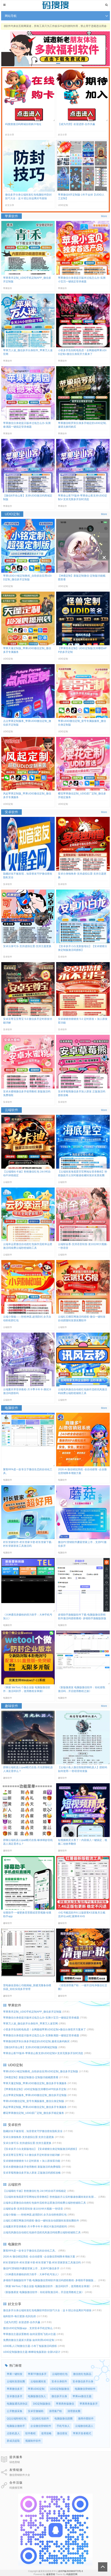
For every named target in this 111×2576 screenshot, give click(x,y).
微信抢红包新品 (82, 2373)
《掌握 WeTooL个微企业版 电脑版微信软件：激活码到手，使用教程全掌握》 (47, 2286)
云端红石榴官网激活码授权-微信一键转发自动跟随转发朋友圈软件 (41, 2220)
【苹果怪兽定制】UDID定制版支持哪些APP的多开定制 (34, 2089)
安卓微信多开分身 (83, 2381)
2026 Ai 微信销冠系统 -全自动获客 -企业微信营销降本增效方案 (39, 2256)
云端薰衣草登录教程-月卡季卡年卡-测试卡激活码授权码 (35, 2226)
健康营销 (50, 2574)
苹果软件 (11, 216)
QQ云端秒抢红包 (16, 2418)
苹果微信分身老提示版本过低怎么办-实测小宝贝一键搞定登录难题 (41, 2017)
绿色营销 (14, 2462)
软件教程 (30, 2433)
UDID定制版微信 (59, 2388)
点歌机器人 (13, 2433)
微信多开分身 (59, 2396)
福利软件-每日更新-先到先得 (19, 2316)
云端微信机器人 (84, 2425)
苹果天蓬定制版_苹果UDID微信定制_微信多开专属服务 (35, 2083)
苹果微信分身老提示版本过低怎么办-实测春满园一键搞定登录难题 (41, 2035)
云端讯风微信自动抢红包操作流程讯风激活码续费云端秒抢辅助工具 (42, 2232)
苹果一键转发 (14, 2373)
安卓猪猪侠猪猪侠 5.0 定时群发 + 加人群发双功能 (31, 2160)
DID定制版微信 (41, 2403)
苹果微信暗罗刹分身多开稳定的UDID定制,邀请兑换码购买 (36, 2041)
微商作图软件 (86, 2418)
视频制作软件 (33, 2440)
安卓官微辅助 (35, 2411)
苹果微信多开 (14, 2388)
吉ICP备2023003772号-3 (70, 2571)
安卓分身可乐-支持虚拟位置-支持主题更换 (27, 946)
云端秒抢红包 (60, 2373)
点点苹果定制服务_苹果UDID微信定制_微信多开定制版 (35, 2095)
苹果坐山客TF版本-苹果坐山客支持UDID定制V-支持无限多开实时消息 (43, 2053)
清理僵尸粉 (55, 2411)
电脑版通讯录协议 (17, 2403)
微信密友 (62, 2433)
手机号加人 (63, 2425)
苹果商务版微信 (65, 2403)
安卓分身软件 (59, 2381)
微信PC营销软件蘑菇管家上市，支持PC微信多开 (31, 2268)
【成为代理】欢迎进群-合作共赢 (76, 124)
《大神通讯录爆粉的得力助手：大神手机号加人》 (31, 2274)
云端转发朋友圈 (16, 2381)
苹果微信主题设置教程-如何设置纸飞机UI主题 (29, 2334)
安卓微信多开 (14, 2396)
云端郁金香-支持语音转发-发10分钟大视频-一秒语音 (33, 2208)
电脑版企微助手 (16, 2425)
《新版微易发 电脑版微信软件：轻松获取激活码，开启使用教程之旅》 (43, 2292)
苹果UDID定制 (36, 2388)
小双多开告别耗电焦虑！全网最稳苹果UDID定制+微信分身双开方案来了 (44, 2029)
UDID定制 (12, 514)
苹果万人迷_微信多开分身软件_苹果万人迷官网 (30, 2023)
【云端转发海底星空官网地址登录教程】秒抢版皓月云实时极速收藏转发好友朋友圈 (50, 2196)
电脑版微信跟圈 (63, 2418)
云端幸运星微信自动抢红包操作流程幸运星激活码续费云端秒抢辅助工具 (44, 2202)
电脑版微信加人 (37, 2396)
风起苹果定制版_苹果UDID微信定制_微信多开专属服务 (35, 2107)
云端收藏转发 (38, 2381)
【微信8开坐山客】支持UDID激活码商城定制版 (30, 2047)
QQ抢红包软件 (40, 2418)
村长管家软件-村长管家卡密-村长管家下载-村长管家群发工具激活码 (42, 2262)
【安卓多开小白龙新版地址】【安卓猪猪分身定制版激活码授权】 (40, 2148)
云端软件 (11, 1110)
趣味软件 (11, 1706)
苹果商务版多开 (89, 2403)
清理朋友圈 (73, 2411)
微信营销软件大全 (19, 2474)
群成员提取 (13, 2440)
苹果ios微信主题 (82, 2396)
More (104, 216)
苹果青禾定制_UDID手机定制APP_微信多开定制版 (32, 2011)
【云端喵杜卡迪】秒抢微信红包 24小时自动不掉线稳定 (34, 2190)
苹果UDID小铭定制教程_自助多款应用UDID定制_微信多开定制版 (40, 2071)
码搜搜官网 (15, 2487)
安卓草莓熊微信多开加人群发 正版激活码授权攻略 (32, 2172)
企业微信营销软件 (40, 2425)
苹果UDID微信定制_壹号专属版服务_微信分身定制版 (33, 2101)
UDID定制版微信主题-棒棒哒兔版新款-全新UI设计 (31, 2351)
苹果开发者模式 (82, 2433)
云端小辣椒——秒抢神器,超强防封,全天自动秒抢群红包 (35, 2214)
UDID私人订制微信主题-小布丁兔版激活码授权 (30, 2345)
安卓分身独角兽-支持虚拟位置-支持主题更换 (28, 2137)
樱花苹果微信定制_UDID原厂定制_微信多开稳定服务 (33, 2112)
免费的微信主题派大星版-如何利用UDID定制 (28, 2340)
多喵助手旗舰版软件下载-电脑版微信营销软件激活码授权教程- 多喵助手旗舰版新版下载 (82, 1618)
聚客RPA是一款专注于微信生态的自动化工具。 (30, 2250)
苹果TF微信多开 (37, 2373)
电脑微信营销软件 (85, 2388)
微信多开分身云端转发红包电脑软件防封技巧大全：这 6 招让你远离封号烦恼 (47, 2310)
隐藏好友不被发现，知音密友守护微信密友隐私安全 (33, 2131)
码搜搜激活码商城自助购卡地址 (23, 124)
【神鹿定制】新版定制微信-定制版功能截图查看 (30, 2077)
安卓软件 (11, 812)
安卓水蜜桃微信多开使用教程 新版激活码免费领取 (32, 2166)
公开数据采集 (14, 2411)
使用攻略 (46, 2433)
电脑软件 (11, 1408)
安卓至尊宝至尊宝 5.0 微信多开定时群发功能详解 (31, 2154)
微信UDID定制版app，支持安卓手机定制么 (28, 2328)
